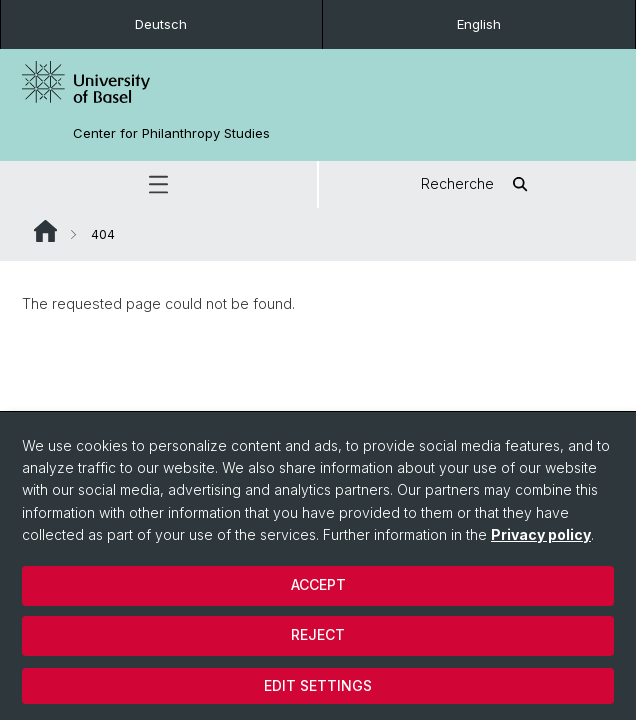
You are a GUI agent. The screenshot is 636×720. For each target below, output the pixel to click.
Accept (318, 584)
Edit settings (318, 685)
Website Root (45, 231)
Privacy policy (541, 534)
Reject (318, 634)
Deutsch (161, 24)
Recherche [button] (477, 184)
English (479, 24)
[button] (158, 184)
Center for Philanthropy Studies (171, 133)
